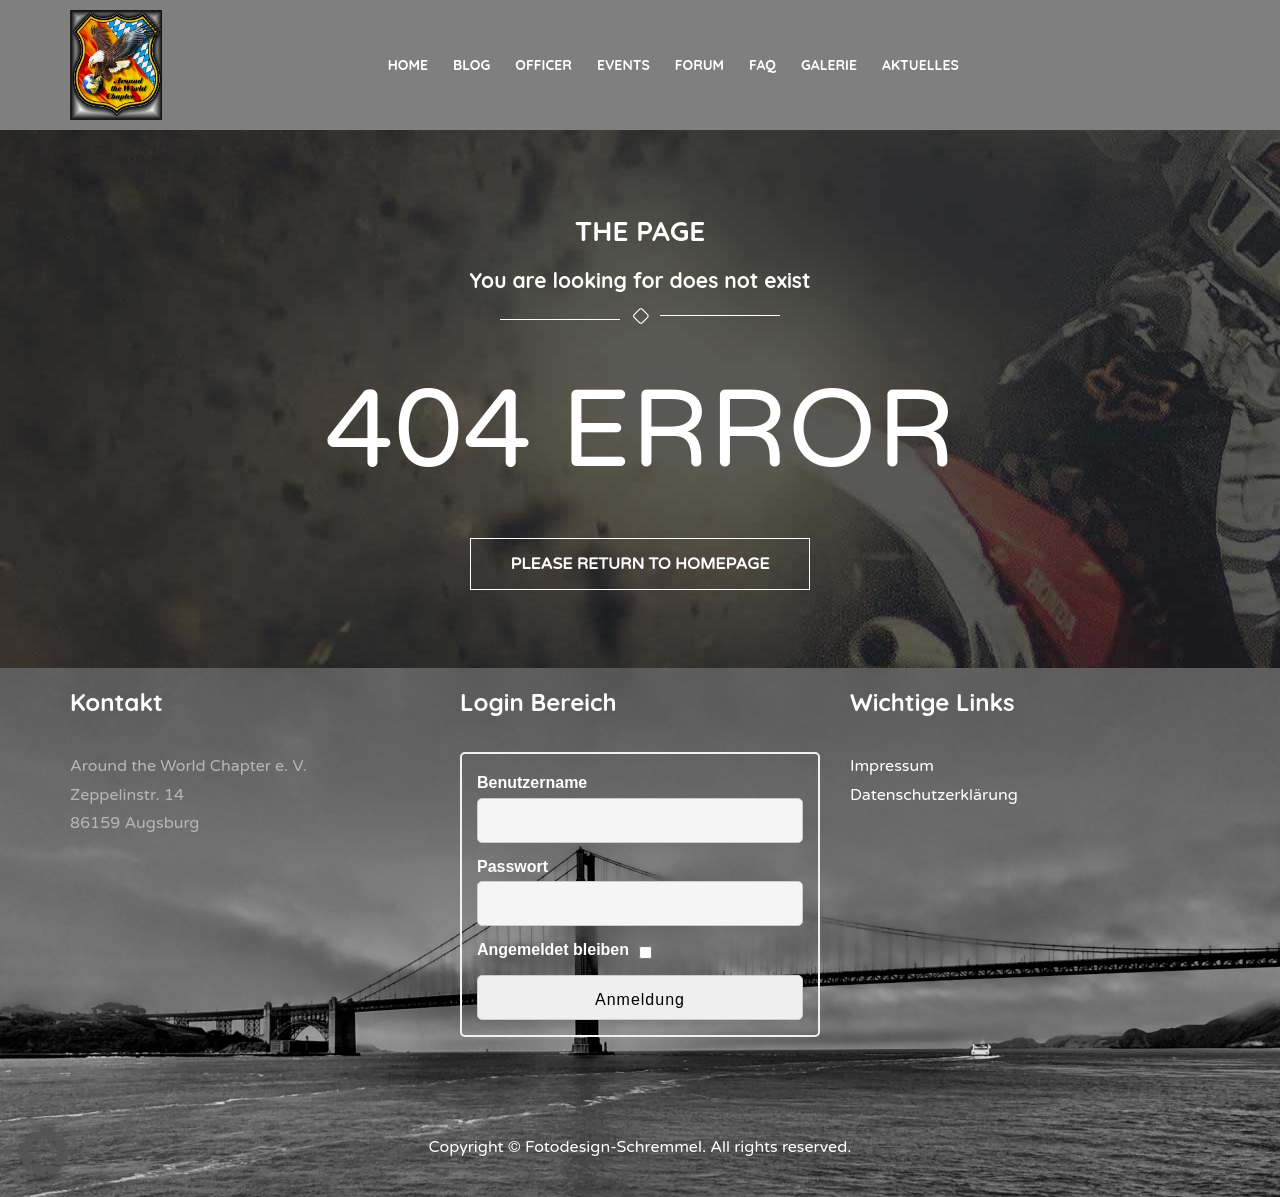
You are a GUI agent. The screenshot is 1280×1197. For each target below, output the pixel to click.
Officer (543, 65)
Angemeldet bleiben (553, 949)
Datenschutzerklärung (934, 795)
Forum (699, 65)
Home (408, 65)
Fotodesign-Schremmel (613, 1147)
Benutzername (532, 782)
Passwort (512, 866)
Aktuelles (920, 65)
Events (623, 65)
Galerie (829, 65)
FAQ (762, 65)
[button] (44, 1153)
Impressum (892, 766)
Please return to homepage (640, 564)
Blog (471, 65)
